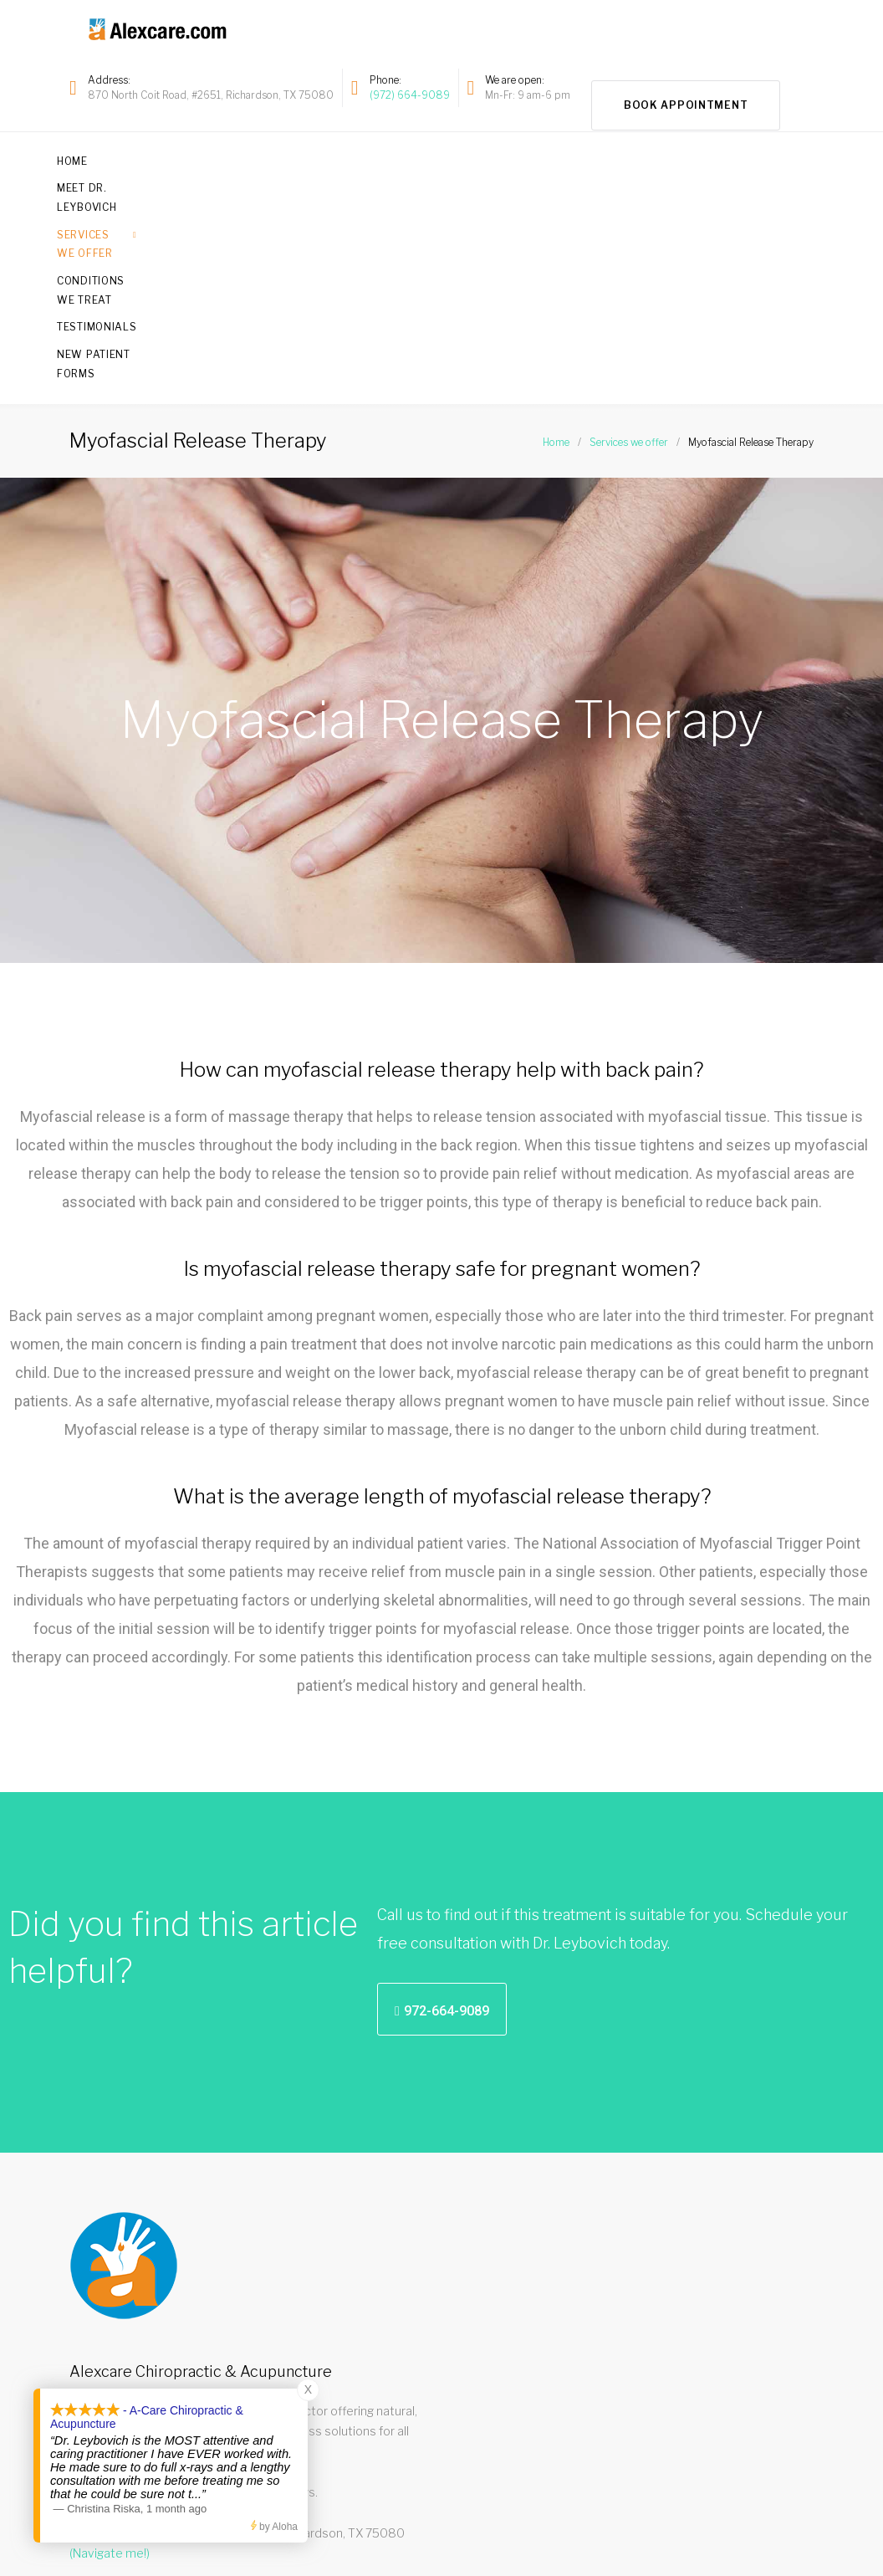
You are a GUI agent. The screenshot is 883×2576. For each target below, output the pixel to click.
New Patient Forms (749, 157)
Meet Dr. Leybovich (186, 157)
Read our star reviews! (136, 2275)
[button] (442, 1792)
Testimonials (622, 157)
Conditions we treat (489, 157)
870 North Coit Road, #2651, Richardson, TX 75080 (211, 93)
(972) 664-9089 (410, 93)
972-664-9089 (588, 2536)
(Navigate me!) (109, 2336)
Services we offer (328, 157)
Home (84, 157)
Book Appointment (686, 85)
